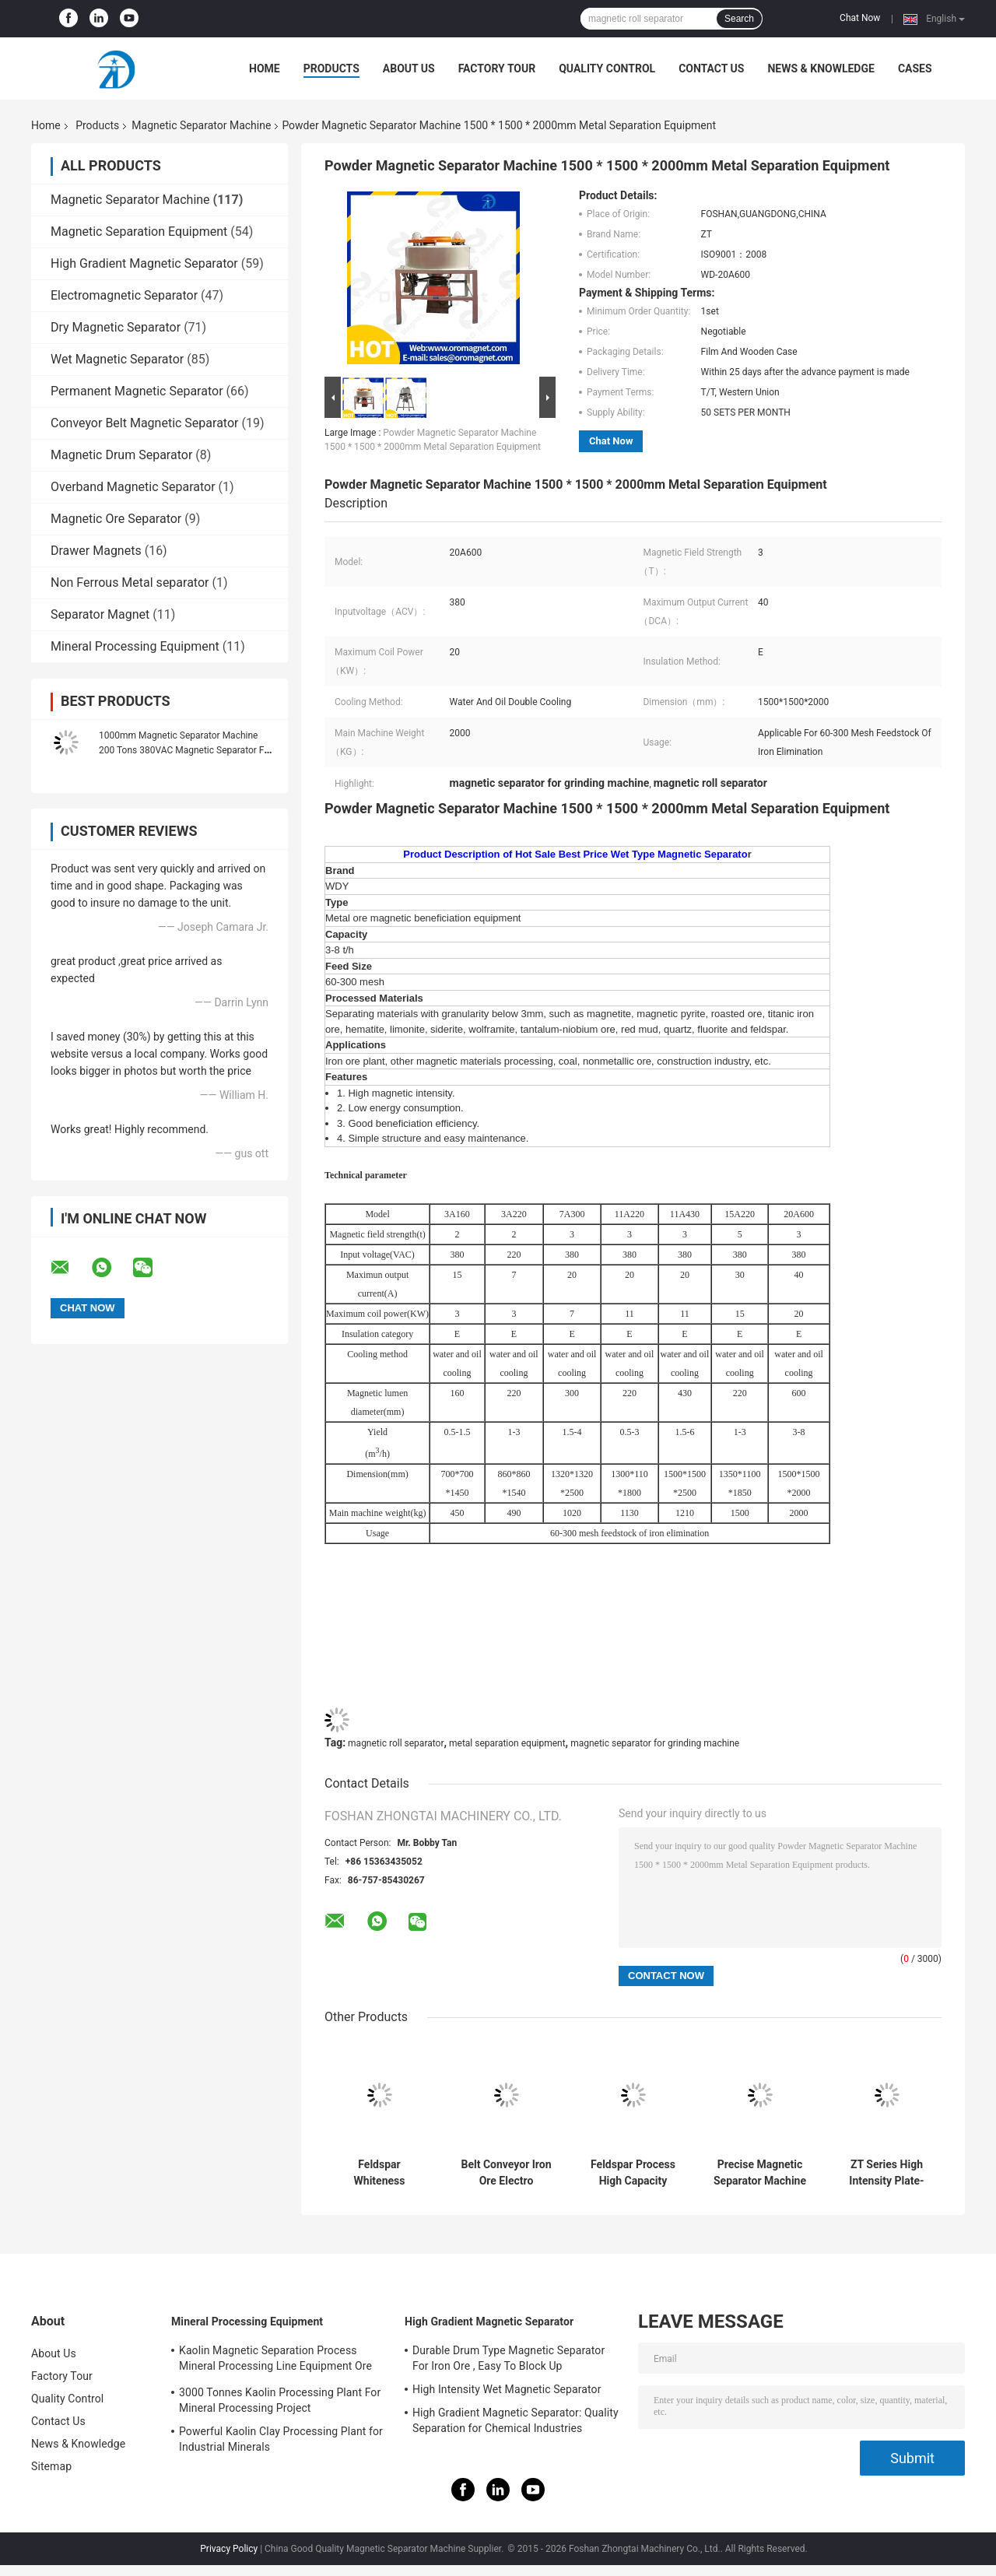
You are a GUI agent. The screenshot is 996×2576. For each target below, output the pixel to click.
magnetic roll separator (396, 1743)
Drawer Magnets (96, 550)
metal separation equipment (507, 1743)
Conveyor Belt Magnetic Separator (144, 423)
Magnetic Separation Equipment (139, 231)
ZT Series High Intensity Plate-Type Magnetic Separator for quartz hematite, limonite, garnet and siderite (887, 2173)
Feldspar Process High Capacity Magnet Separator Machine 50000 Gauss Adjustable (633, 2173)
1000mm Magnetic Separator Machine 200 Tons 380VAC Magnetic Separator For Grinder (185, 750)
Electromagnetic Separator (124, 295)
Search (739, 18)
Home (264, 68)
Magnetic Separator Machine (201, 125)
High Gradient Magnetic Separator (144, 263)
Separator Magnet (100, 614)
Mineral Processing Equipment (135, 646)
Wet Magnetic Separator (117, 359)
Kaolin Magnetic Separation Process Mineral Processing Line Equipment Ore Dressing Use (275, 2360)
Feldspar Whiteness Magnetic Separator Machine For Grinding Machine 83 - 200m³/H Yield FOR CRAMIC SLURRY (379, 2173)
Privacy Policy (229, 2548)
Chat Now (860, 17)
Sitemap (51, 2466)
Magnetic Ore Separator (116, 518)
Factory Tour (497, 68)
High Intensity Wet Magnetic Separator (506, 2389)
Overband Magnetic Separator (133, 486)
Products (331, 68)
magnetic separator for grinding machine (654, 1743)
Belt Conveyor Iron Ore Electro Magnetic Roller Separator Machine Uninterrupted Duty (506, 2173)
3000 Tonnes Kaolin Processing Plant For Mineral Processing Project (280, 2400)
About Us (409, 68)
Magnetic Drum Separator (121, 454)
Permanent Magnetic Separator (137, 391)
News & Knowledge (820, 68)
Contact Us (711, 68)
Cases (915, 68)
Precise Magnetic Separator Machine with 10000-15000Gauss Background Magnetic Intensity (760, 2173)
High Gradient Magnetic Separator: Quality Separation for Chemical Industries (515, 2420)
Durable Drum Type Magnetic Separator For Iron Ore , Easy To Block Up (508, 2358)
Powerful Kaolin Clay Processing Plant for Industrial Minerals (281, 2439)
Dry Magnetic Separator (116, 327)
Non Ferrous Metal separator (130, 582)
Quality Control (607, 68)
